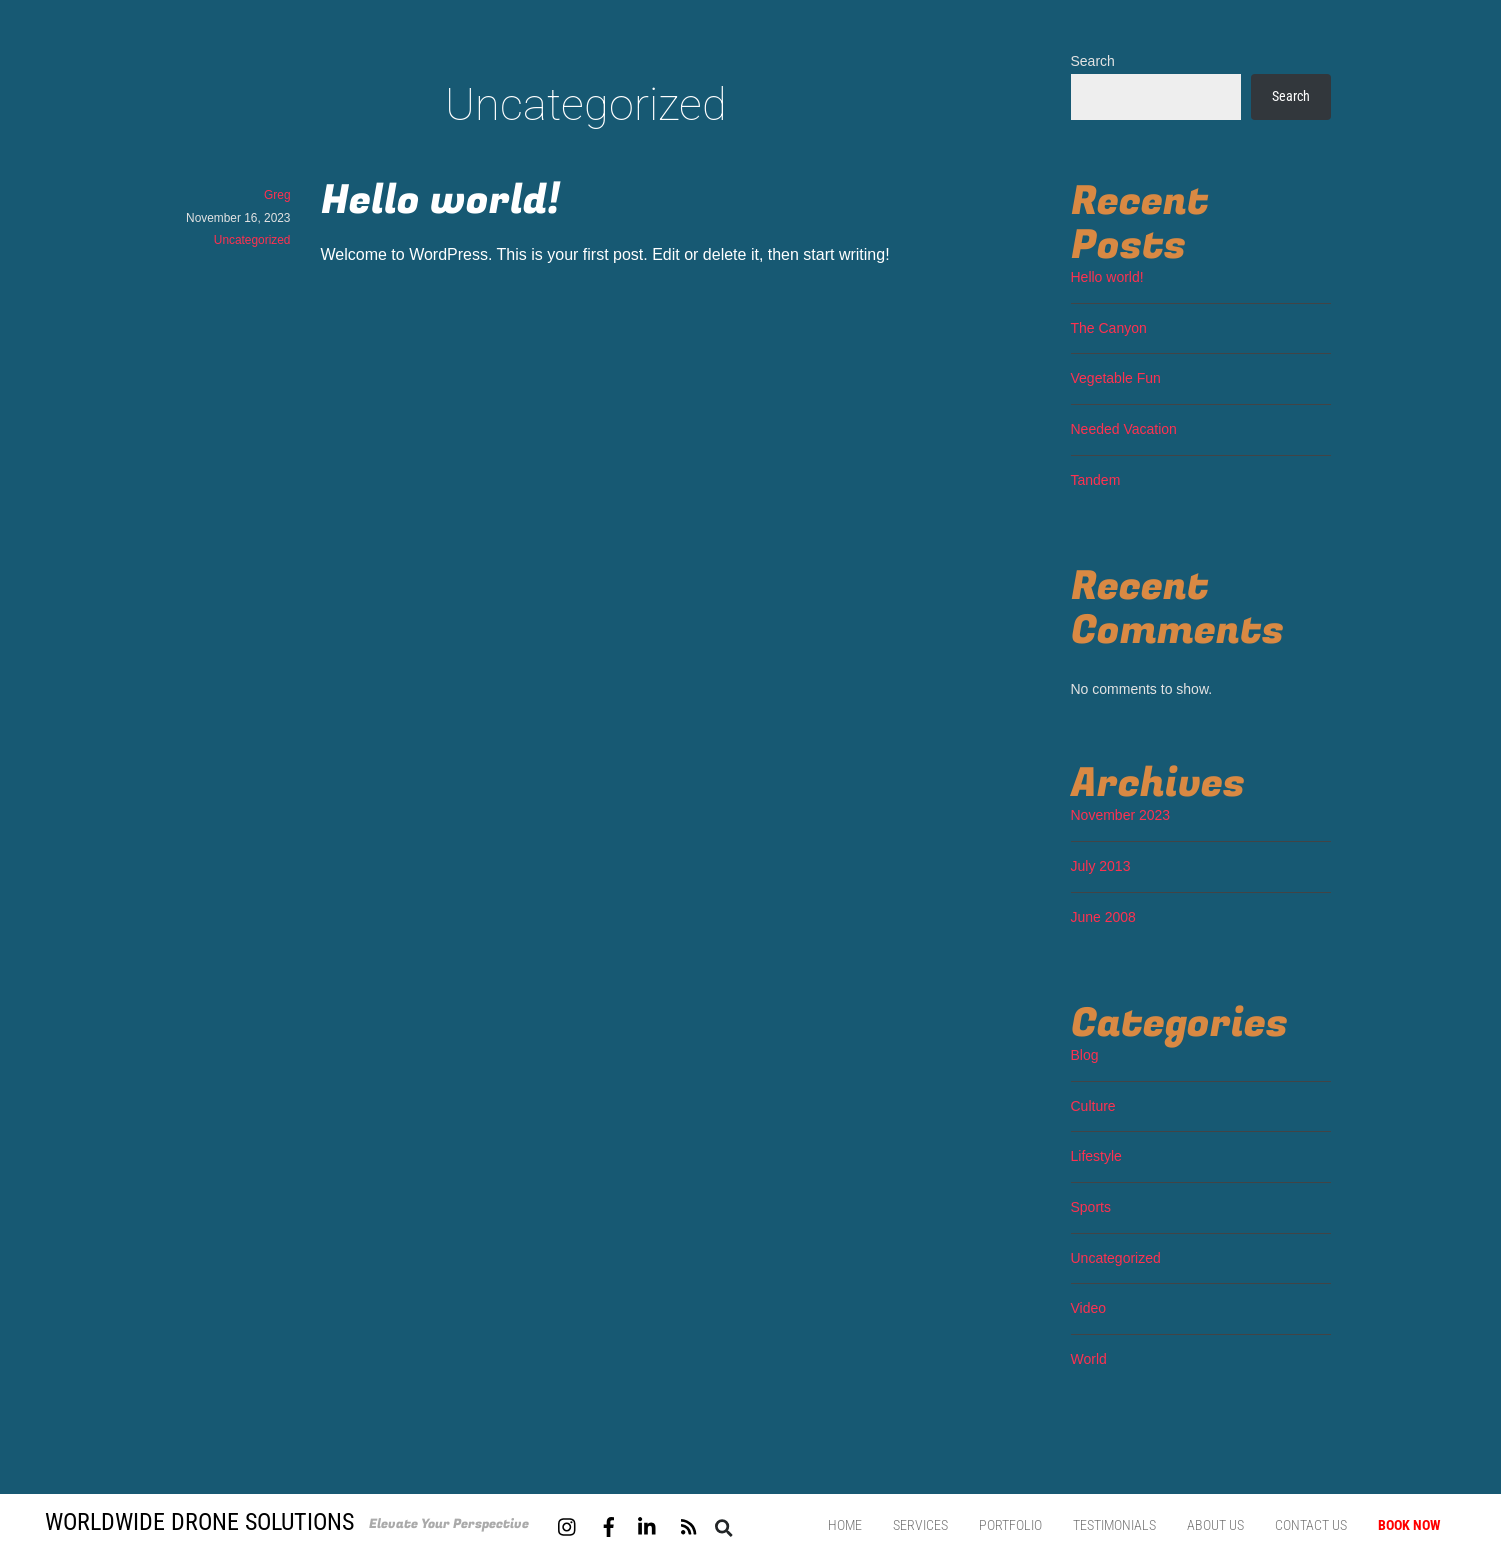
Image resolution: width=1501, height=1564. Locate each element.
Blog (1085, 1055)
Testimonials (1114, 1525)
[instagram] (568, 1524)
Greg (277, 195)
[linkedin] (648, 1524)
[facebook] (609, 1524)
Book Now (1409, 1525)
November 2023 (1121, 815)
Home (845, 1525)
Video (1089, 1308)
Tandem (1096, 480)
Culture (1093, 1106)
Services (920, 1525)
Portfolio (1010, 1525)
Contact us (1311, 1525)
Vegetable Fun (1116, 378)
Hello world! (440, 200)
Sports (1091, 1207)
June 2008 (1103, 917)
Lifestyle (1096, 1156)
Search (1093, 61)
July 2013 (1101, 866)
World (1089, 1359)
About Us (1215, 1525)
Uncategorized (252, 240)
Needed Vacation (1124, 429)
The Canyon (1109, 328)
